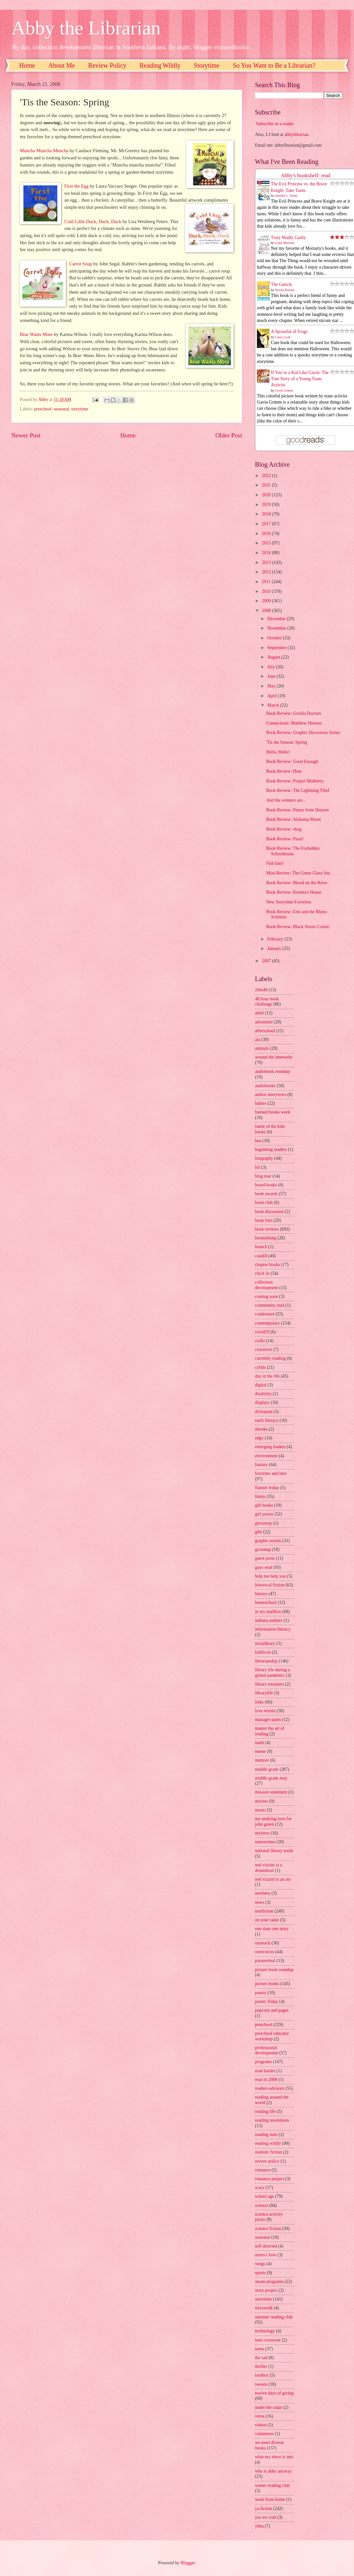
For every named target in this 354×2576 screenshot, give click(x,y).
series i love (265, 2254)
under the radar (268, 2407)
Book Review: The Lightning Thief (297, 790)
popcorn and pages (271, 2010)
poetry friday (266, 2001)
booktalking (265, 1237)
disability (263, 1393)
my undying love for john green (273, 1821)
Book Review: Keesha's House (293, 892)
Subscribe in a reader (275, 123)
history (261, 1593)
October (275, 637)
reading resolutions (272, 2120)
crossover (263, 1349)
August (274, 657)
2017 (267, 523)
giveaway (263, 1523)
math (259, 1742)
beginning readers (271, 1149)
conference (265, 1314)
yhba (259, 2526)
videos (261, 2425)
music (260, 1810)
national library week (274, 1850)
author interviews (270, 1094)
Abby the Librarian (86, 28)
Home (27, 65)
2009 (267, 600)
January (274, 948)
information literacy (273, 1629)
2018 (267, 514)
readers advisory (269, 2088)
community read (269, 1305)
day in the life (267, 1376)
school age (264, 2196)
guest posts (265, 1558)
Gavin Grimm (284, 390)
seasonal (61, 409)
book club (264, 1202)
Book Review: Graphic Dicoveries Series (303, 732)
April (272, 695)
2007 (267, 960)
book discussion (269, 1211)
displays (262, 1402)
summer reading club (274, 2317)
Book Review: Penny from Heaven (297, 810)
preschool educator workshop (272, 2036)
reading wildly (268, 2143)
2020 (267, 494)
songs (260, 2263)
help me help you (270, 1576)
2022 (267, 475)
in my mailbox (268, 1611)
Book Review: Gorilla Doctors (293, 713)
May (272, 686)
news (259, 1902)
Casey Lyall (283, 337)
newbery (263, 1893)
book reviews (267, 1229)
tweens (261, 2384)
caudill (261, 1255)
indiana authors (269, 1620)
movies (261, 1801)
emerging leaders (270, 1446)
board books (266, 1184)
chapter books (267, 1264)
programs (263, 2061)
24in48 (261, 989)
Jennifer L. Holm (286, 195)
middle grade (266, 1769)
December (277, 618)
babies (260, 1103)
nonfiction (264, 1911)
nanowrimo (265, 1841)
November (277, 628)
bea (258, 1140)
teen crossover (268, 2340)
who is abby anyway (273, 2471)
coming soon (266, 1296)
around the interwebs (274, 1057)
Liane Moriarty (285, 243)
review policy (267, 2161)
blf (257, 1167)
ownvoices (264, 1951)
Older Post (228, 435)
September (277, 647)
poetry (260, 1992)
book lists (263, 1220)
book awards (266, 1193)
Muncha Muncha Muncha (44, 150)
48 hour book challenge (267, 1001)
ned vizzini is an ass (273, 1879)
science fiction (268, 2228)
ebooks (261, 1429)
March (273, 705)
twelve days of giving (274, 2393)
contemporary (267, 1323)
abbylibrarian (296, 134)
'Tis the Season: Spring (286, 742)
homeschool (266, 1602)
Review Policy (107, 65)
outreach (263, 1943)
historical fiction (269, 1584)
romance (263, 2170)
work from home (270, 2499)
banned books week (272, 1112)
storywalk (263, 2307)
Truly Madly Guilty (288, 237)
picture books (267, 1983)
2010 (267, 591)
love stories (265, 1710)
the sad (261, 2357)
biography (264, 1158)
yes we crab (265, 2517)
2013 (267, 562)
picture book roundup (274, 1969)
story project (266, 2290)
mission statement (271, 1792)
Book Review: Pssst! (284, 838)
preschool (43, 409)
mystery (262, 1833)
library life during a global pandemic (272, 1672)
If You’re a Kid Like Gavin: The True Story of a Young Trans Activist (300, 379)
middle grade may (271, 1778)
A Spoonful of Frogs (289, 331)
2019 (267, 504)
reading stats (266, 2134)
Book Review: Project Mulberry (294, 781)
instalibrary (265, 1643)
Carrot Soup (80, 263)
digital (260, 1384)
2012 (267, 571)
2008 (267, 610)
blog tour (263, 1176)
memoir (262, 1760)
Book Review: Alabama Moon (293, 819)
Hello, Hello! (278, 752)
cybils (260, 1367)
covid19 (262, 1331)
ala (257, 1039)
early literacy (266, 1420)
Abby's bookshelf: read (306, 175)
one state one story (271, 1928)
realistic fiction (268, 2152)
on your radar (267, 1919)
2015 (267, 543)
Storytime (207, 65)
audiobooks (265, 1085)
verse (259, 2416)
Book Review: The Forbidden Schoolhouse (292, 851)
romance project (269, 2178)
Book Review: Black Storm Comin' (298, 926)
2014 (267, 552)
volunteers (264, 2433)
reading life (265, 2111)
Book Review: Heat (283, 771)
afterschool (265, 1030)
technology (265, 2331)
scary (259, 2187)
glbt (258, 1531)
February (275, 939)
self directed (266, 2246)
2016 (267, 533)
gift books (264, 1505)
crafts (260, 1340)
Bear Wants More (36, 334)
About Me (61, 65)
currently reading (270, 1358)
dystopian (263, 1411)
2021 (267, 485)
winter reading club (272, 2485)
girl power (264, 1514)
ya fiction (263, 2508)
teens (259, 2348)
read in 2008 (266, 2079)
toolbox (262, 2375)
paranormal (265, 1960)
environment (266, 1455)
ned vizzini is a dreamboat (268, 1867)
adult (259, 1012)
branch (261, 1246)
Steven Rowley (285, 290)
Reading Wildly (160, 65)
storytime (79, 409)
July (271, 666)
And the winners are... (286, 800)
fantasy (261, 1464)
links (259, 1702)
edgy (259, 1437)
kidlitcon (263, 1652)
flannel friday (267, 1487)
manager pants (268, 1719)
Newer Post (26, 435)
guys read (263, 1567)
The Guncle (281, 284)
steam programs (269, 2281)
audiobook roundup (272, 1071)
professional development (266, 2050)
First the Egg (76, 186)
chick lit (262, 1273)
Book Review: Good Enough (292, 761)
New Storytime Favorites (288, 902)
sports (260, 2272)
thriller (261, 2366)
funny (260, 1496)
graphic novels (268, 1540)
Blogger (188, 2562)
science (261, 2205)
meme (260, 1751)
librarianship (266, 1661)
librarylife (264, 1692)
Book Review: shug (283, 829)
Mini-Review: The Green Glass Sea (298, 873)
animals (262, 1048)
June (272, 676)
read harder (265, 2070)
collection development (266, 1285)
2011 (267, 581)
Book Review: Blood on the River (296, 882)
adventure (263, 1022)
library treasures (269, 1684)
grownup (263, 1549)
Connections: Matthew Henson (294, 723)
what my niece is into (274, 2456)
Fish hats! (275, 863)
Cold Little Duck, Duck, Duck (92, 221)
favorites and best (270, 1473)
